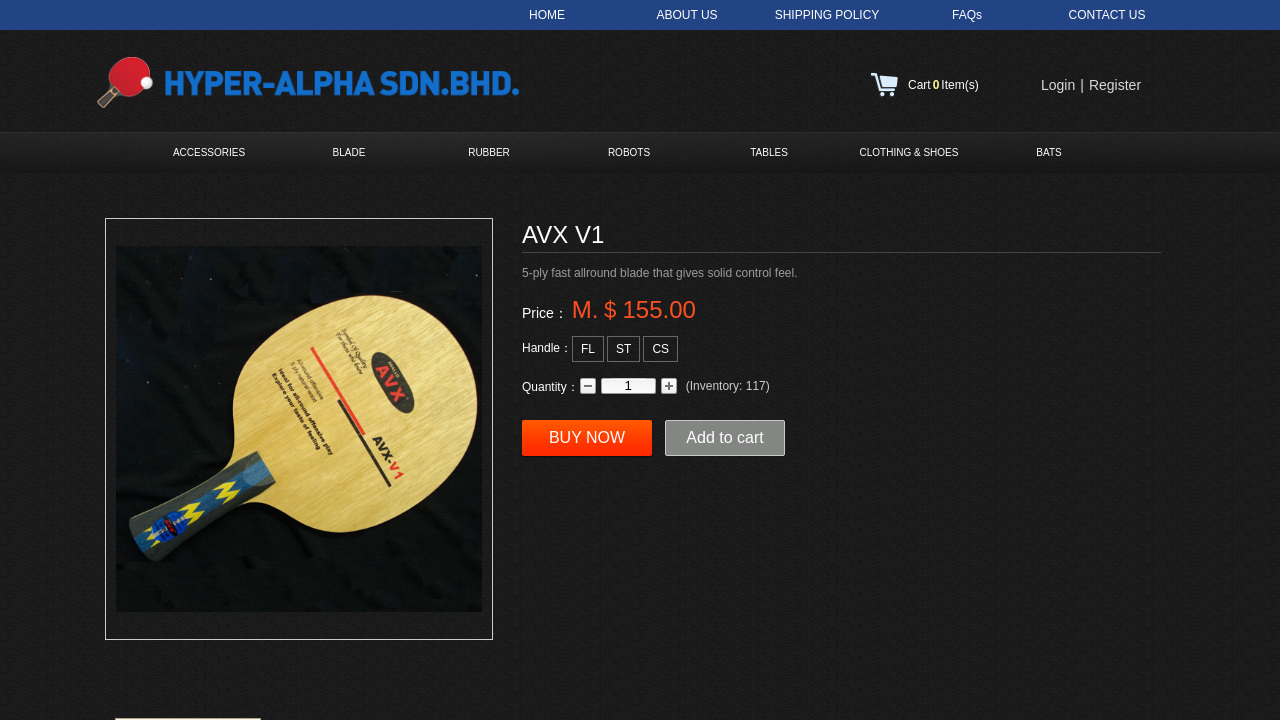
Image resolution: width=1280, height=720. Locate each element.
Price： (545, 313)
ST (623, 349)
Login (1058, 85)
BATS (1048, 152)
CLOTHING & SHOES (909, 152)
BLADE (349, 152)
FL (588, 349)
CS (660, 349)
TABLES (769, 152)
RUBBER (489, 152)
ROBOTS (629, 152)
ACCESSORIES (209, 152)
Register (1115, 85)
